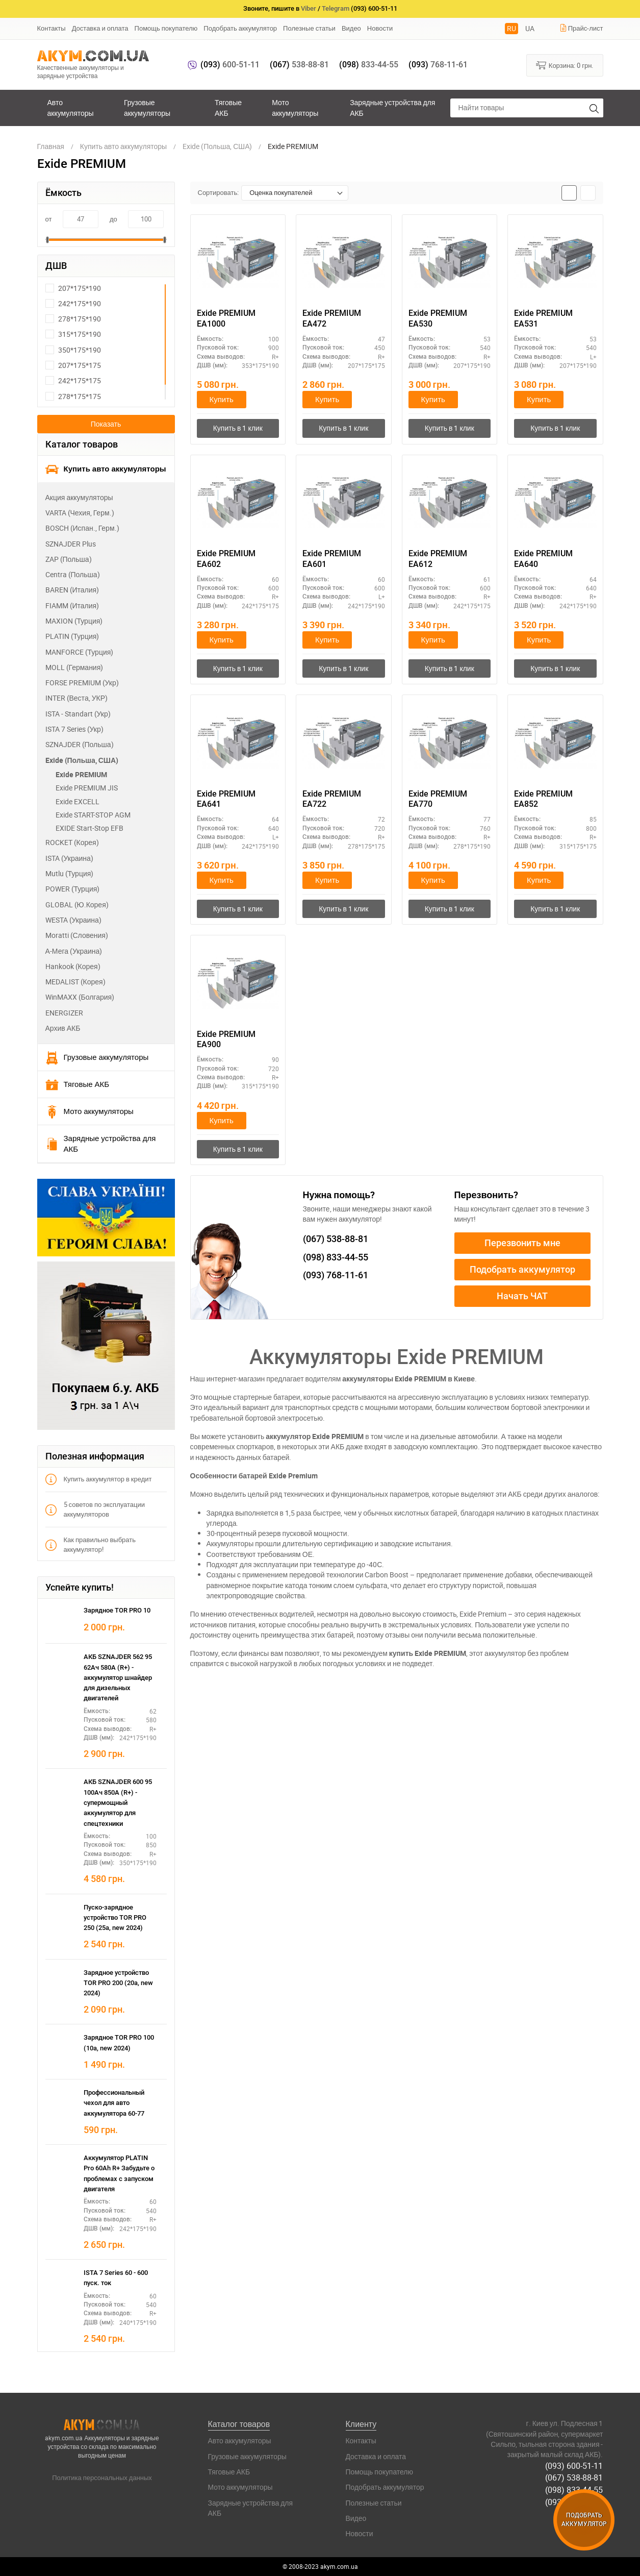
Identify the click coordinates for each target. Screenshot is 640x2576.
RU (511, 28)
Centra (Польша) (72, 574)
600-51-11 (230, 64)
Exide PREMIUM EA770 (437, 799)
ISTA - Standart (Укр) (78, 714)
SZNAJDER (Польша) (79, 744)
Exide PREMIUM (81, 774)
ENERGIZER (64, 1013)
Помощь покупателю (166, 28)
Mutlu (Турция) (69, 873)
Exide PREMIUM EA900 (226, 1040)
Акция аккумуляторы (79, 497)
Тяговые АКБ (228, 107)
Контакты (51, 28)
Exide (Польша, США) (82, 760)
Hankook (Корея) (72, 966)
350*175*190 (73, 350)
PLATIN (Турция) (72, 636)
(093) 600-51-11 (574, 2465)
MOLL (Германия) (74, 667)
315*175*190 (73, 334)
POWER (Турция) (72, 889)
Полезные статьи (309, 28)
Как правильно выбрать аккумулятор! (90, 1544)
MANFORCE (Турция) (79, 652)
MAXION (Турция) (74, 621)
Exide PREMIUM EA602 (226, 559)
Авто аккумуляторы (70, 107)
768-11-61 (438, 64)
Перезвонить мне (522, 1243)
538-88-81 (299, 64)
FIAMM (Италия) (72, 605)
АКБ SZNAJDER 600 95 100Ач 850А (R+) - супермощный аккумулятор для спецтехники (118, 1802)
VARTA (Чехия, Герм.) (79, 512)
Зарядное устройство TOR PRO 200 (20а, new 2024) (118, 1983)
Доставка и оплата (100, 28)
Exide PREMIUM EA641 (226, 799)
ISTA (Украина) (69, 858)
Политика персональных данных (102, 2477)
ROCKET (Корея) (72, 842)
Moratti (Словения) (76, 935)
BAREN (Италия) (72, 590)
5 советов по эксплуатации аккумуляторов (95, 1509)
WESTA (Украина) (73, 920)
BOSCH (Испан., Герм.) (82, 528)
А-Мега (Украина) (74, 951)
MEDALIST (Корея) (75, 981)
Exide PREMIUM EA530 (437, 318)
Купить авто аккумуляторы (105, 469)
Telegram (335, 8)
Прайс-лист (581, 28)
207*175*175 (73, 365)
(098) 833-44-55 (574, 2489)
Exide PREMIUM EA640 (543, 559)
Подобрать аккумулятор (240, 28)
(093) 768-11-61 (574, 2501)
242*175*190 (73, 303)
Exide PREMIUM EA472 (331, 318)
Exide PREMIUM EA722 (331, 799)
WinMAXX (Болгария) (80, 997)
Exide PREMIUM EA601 (331, 559)
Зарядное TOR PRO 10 (117, 1610)
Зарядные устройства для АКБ (392, 107)
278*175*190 (73, 319)
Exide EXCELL (77, 801)
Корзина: (565, 64)
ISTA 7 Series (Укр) (74, 729)
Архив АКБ (63, 1028)
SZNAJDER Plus (70, 544)
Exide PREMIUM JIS (87, 787)
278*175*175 (73, 396)
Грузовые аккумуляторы (147, 107)
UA (529, 28)
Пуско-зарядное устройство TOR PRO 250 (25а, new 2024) (115, 1917)
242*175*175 (73, 380)
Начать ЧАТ (522, 1296)
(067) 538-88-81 (574, 2477)
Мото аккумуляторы (295, 107)
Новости (380, 28)
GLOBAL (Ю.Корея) (77, 904)
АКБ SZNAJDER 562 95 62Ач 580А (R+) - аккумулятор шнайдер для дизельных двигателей (118, 1677)
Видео (351, 28)
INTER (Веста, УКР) (76, 698)
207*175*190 (73, 288)
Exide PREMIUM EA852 (543, 799)
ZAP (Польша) (68, 559)
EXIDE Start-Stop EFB (89, 828)
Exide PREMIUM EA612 (437, 559)
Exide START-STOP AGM (93, 815)
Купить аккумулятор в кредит (98, 1479)
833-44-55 (368, 64)
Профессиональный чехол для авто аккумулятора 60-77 (114, 2103)
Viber (308, 8)
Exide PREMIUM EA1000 (226, 318)
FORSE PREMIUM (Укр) (82, 682)
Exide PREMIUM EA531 (543, 318)
